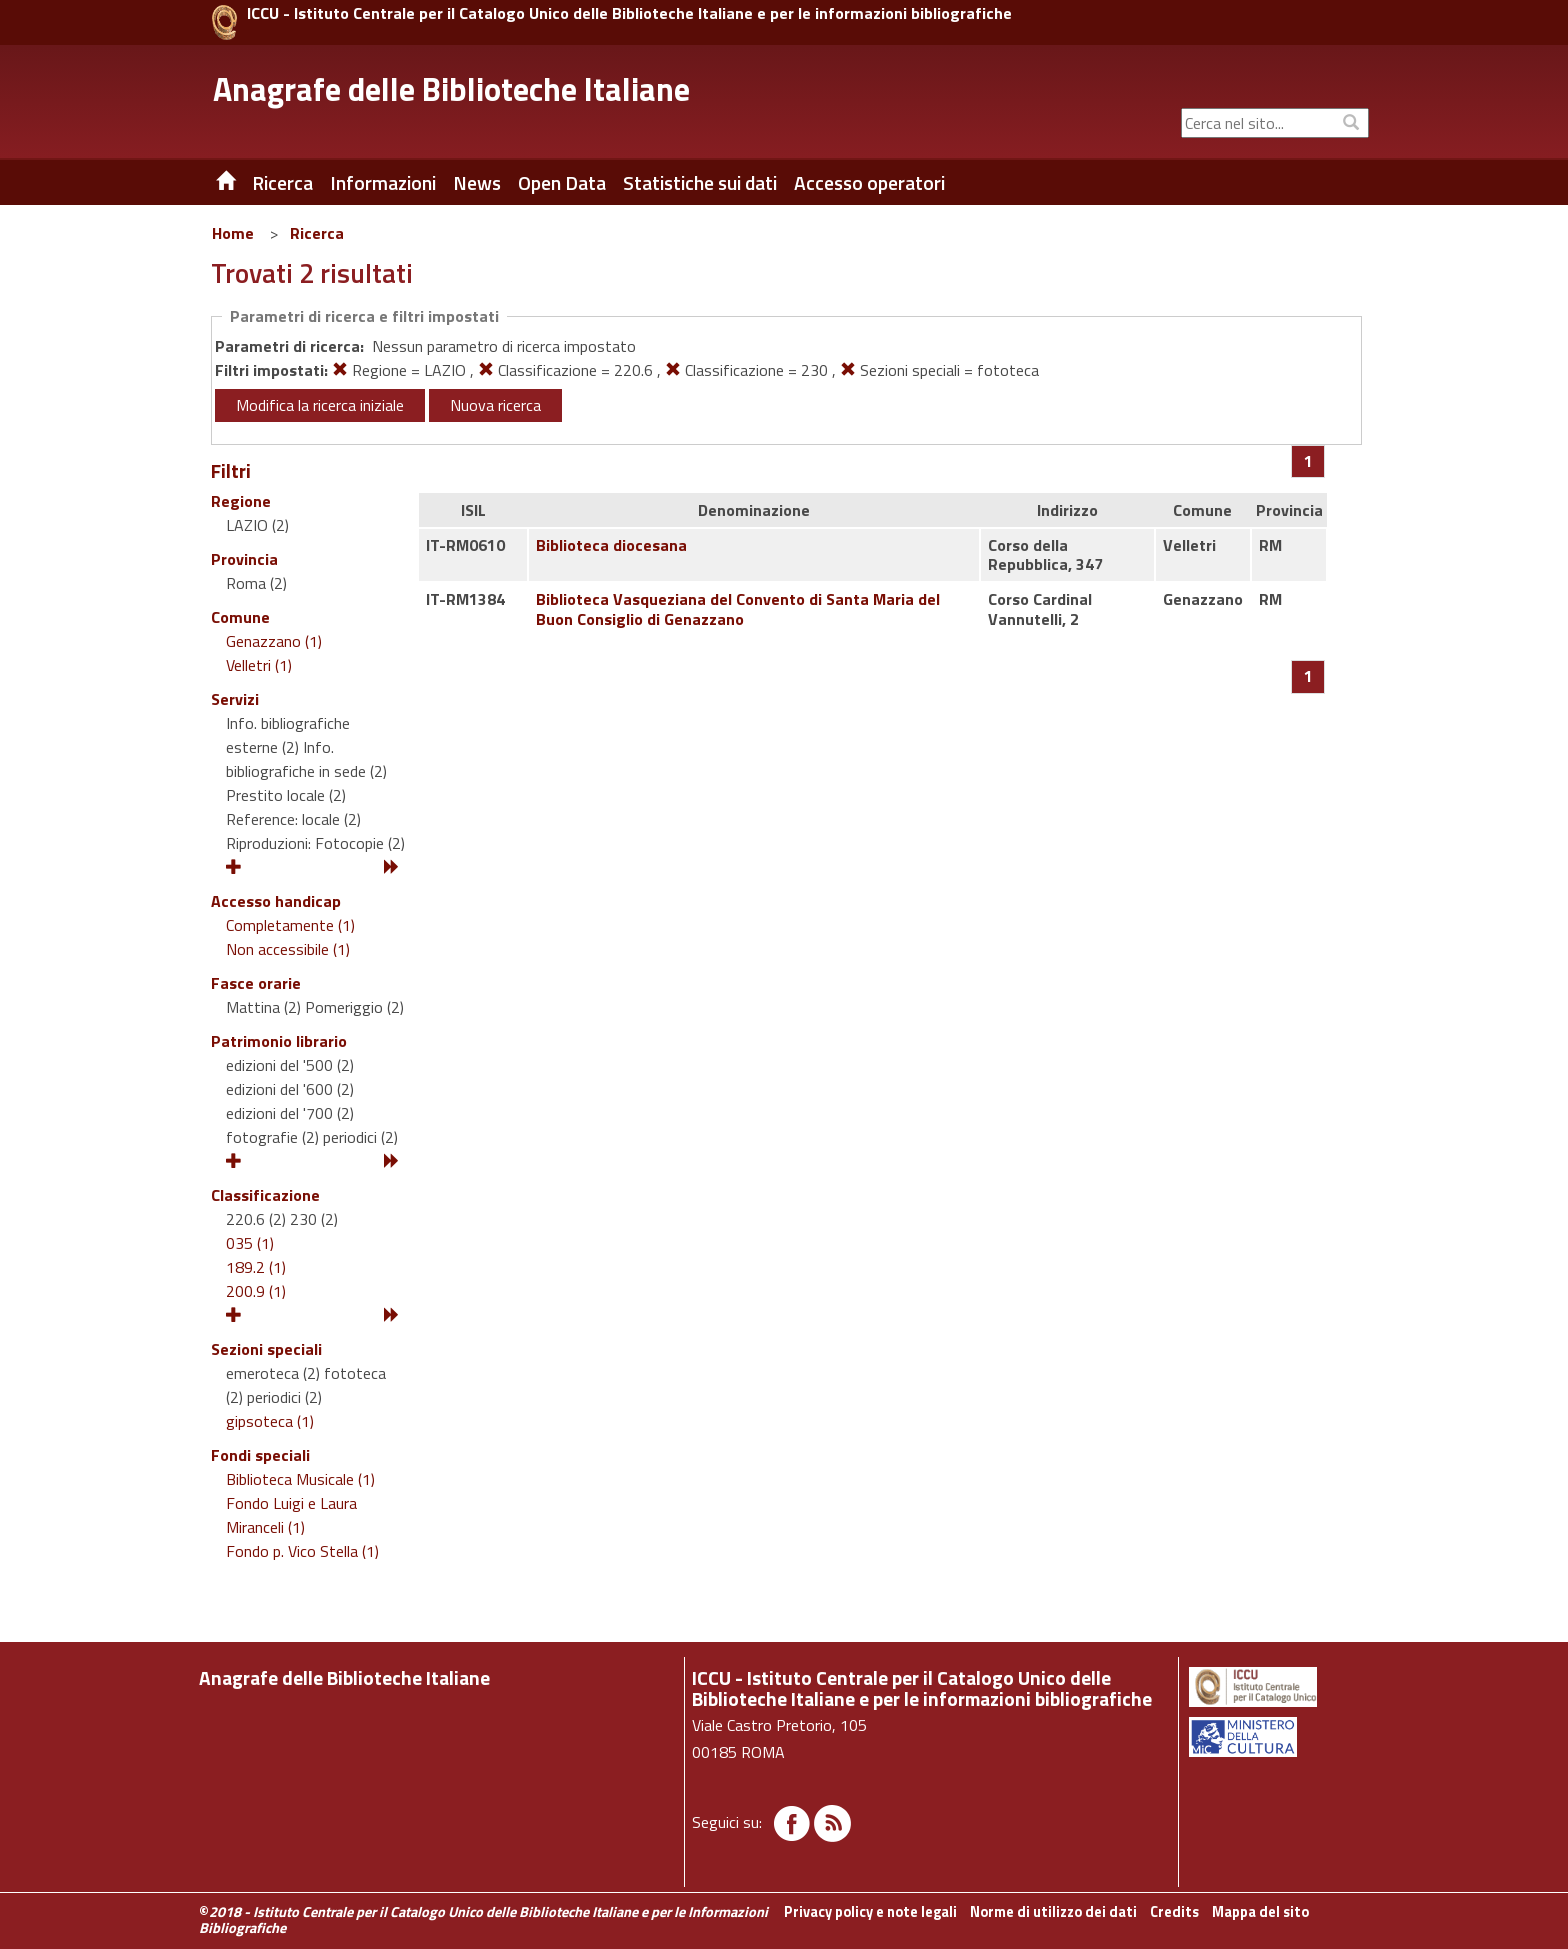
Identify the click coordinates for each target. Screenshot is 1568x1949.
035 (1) (250, 1243)
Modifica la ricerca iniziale (320, 405)
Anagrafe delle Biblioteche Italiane (451, 89)
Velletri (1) (259, 665)
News (477, 183)
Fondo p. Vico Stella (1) (302, 1551)
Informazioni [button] (383, 183)
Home (233, 233)
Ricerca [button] (282, 183)
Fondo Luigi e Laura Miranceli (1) (291, 1515)
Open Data (562, 183)
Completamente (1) (290, 925)
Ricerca (317, 233)
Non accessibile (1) (288, 949)
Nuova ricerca (495, 405)
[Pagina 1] (1308, 461)
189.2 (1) (256, 1267)
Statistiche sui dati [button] (700, 183)
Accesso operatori (869, 183)
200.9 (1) (256, 1291)
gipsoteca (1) (270, 1421)
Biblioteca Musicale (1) (300, 1479)
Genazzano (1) (274, 641)
